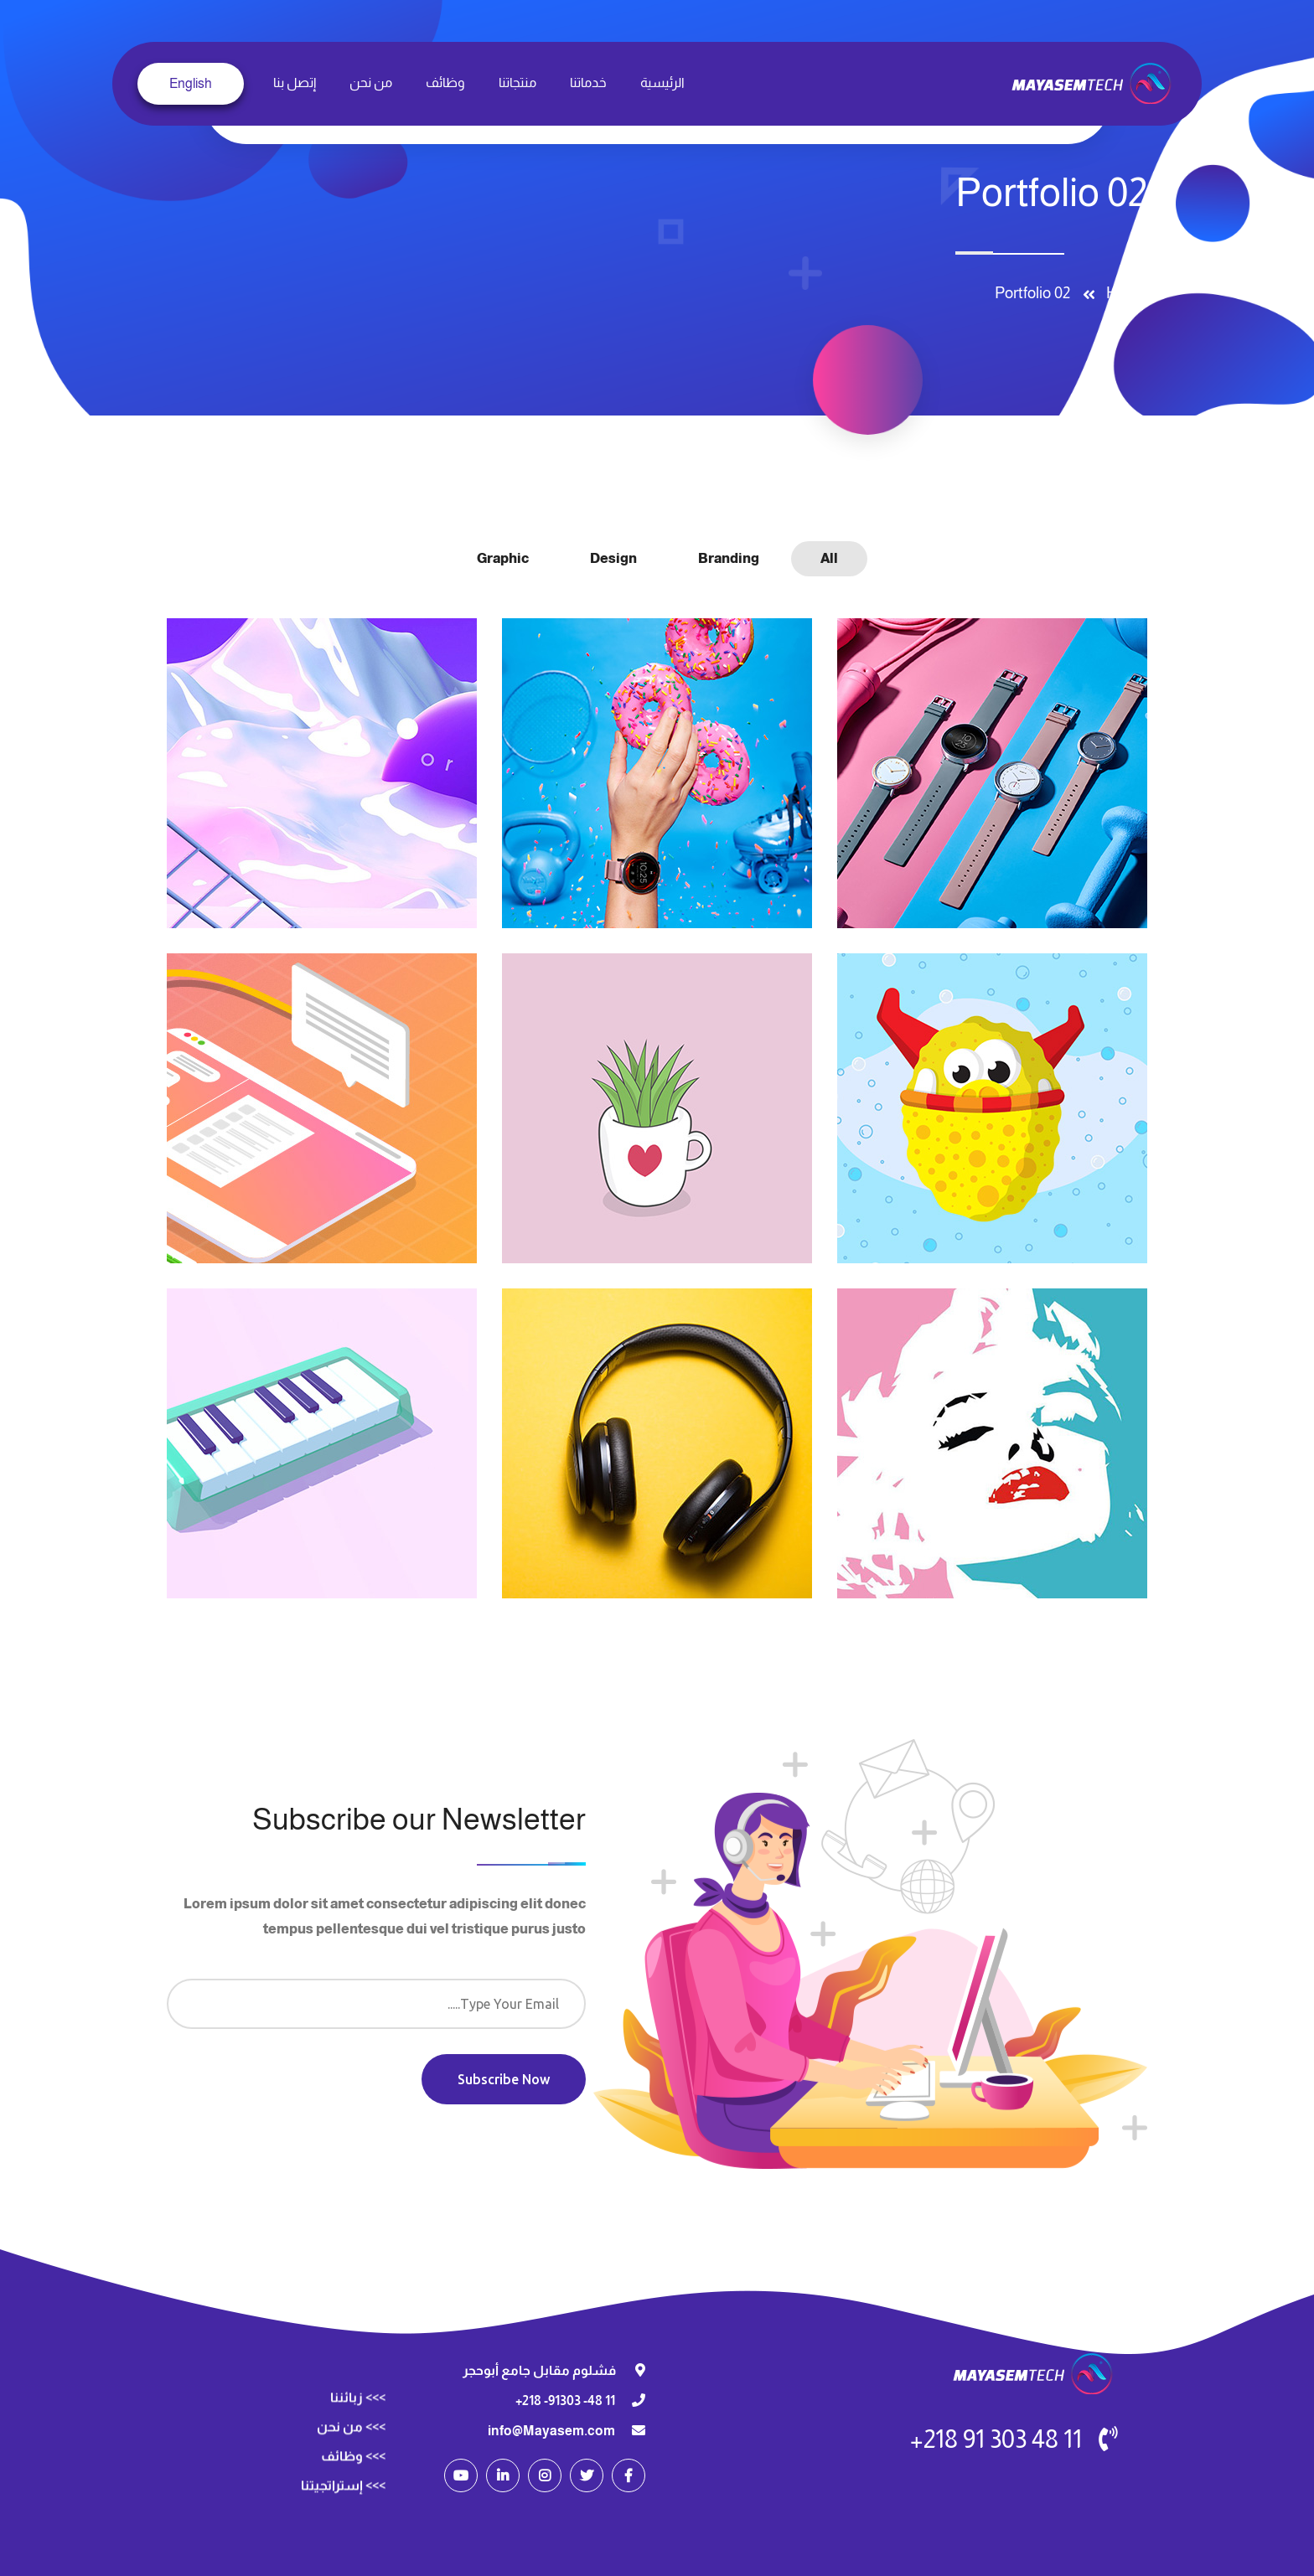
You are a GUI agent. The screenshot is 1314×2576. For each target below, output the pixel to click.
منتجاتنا (517, 82)
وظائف (445, 82)
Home (1123, 293)
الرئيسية (662, 82)
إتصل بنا (294, 82)
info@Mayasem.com (551, 2431)
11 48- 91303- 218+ (565, 2400)
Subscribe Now (504, 2079)
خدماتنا (588, 82)
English (190, 83)
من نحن (370, 82)
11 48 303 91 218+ (996, 2439)
